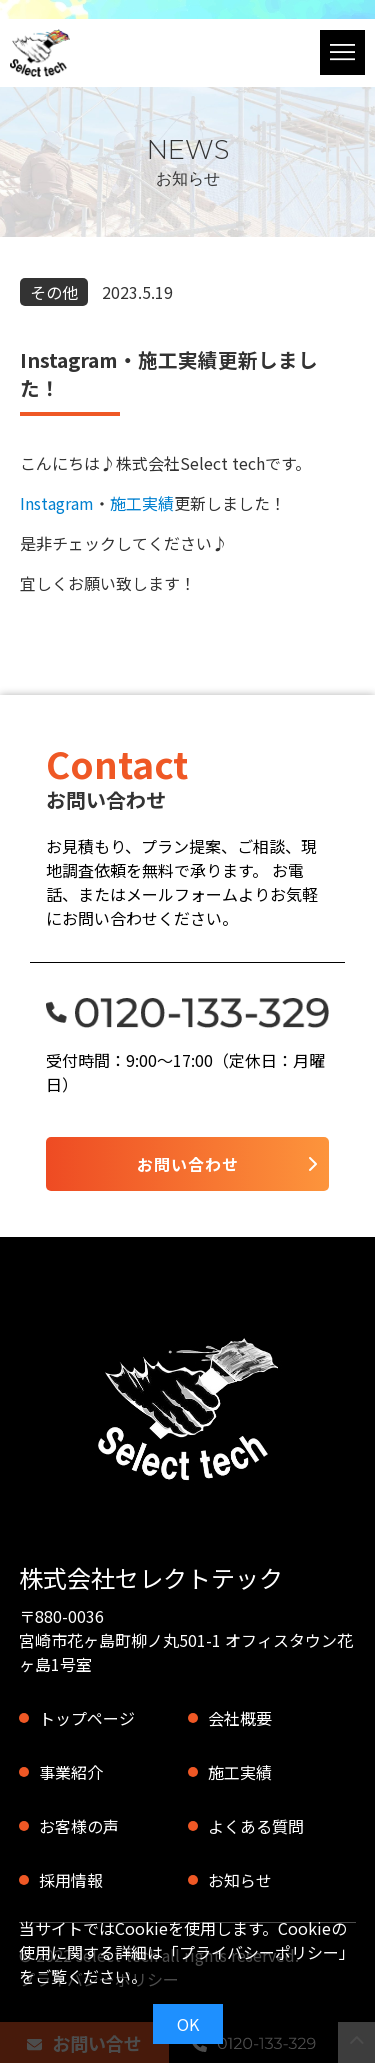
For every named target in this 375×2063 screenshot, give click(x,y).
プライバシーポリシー (259, 1952)
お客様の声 (79, 1826)
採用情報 (71, 1880)
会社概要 (240, 1718)
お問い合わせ (188, 1164)
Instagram (57, 503)
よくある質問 (256, 1826)
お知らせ (240, 1880)
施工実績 (142, 503)
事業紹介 (71, 1772)
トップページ (87, 1718)
